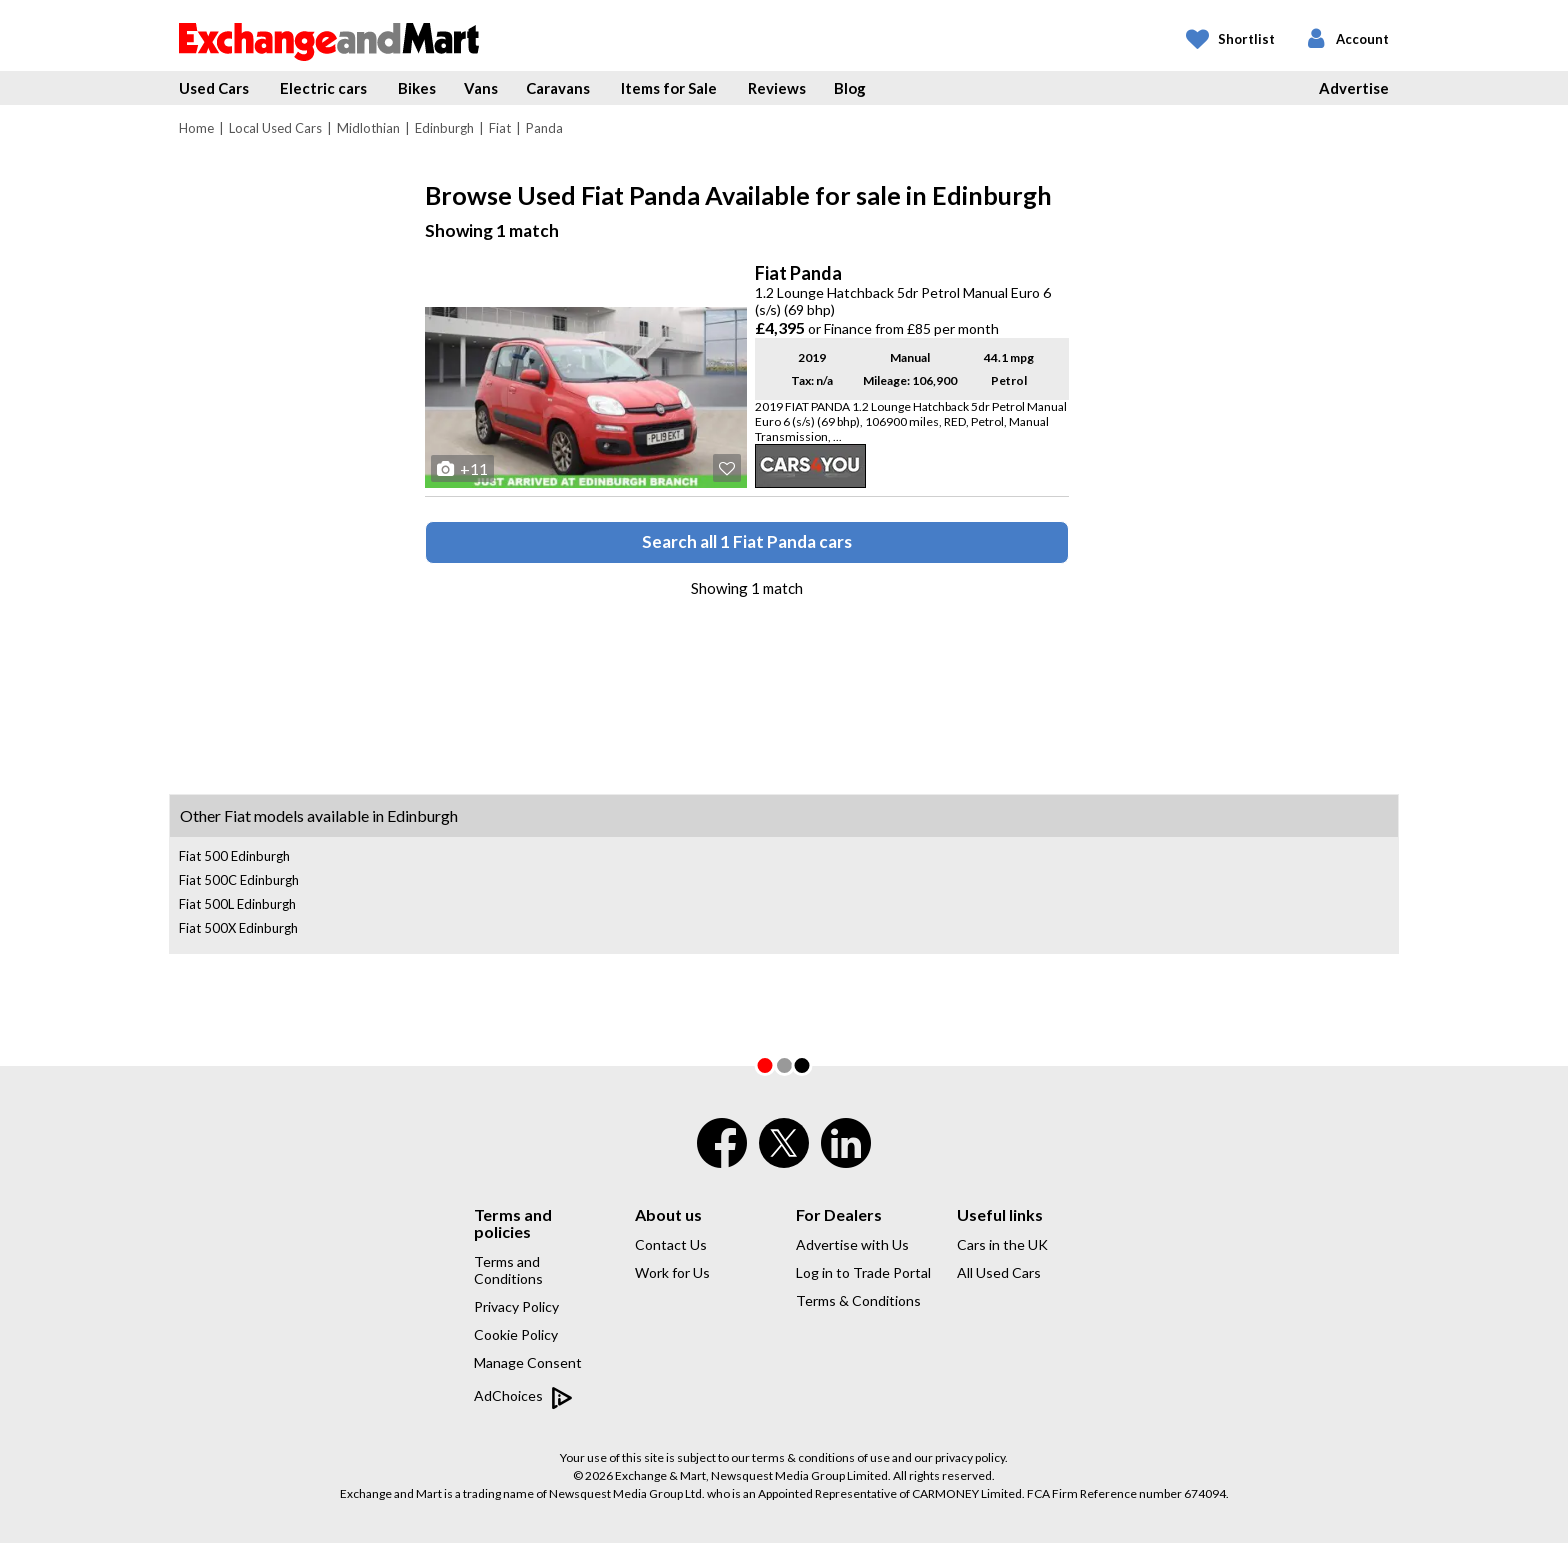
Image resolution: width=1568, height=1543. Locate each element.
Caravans (558, 88)
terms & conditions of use (821, 1457)
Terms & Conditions (858, 1300)
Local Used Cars (275, 128)
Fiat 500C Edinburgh (239, 880)
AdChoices (523, 1397)
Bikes (417, 88)
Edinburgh (444, 128)
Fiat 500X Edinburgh (238, 928)
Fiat (500, 128)
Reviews (777, 88)
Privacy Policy (516, 1306)
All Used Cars (999, 1272)
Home (196, 128)
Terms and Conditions (508, 1270)
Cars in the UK (1002, 1244)
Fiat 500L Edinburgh (237, 904)
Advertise (1354, 88)
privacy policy (970, 1457)
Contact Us (671, 1244)
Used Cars (214, 88)
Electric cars (323, 88)
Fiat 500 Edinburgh (234, 856)
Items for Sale (669, 88)
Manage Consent (528, 1362)
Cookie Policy (516, 1334)
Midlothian (368, 128)
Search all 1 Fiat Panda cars (747, 541)
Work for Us (672, 1272)
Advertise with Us (852, 1244)
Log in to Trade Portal (863, 1272)
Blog (850, 88)
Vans (481, 88)
